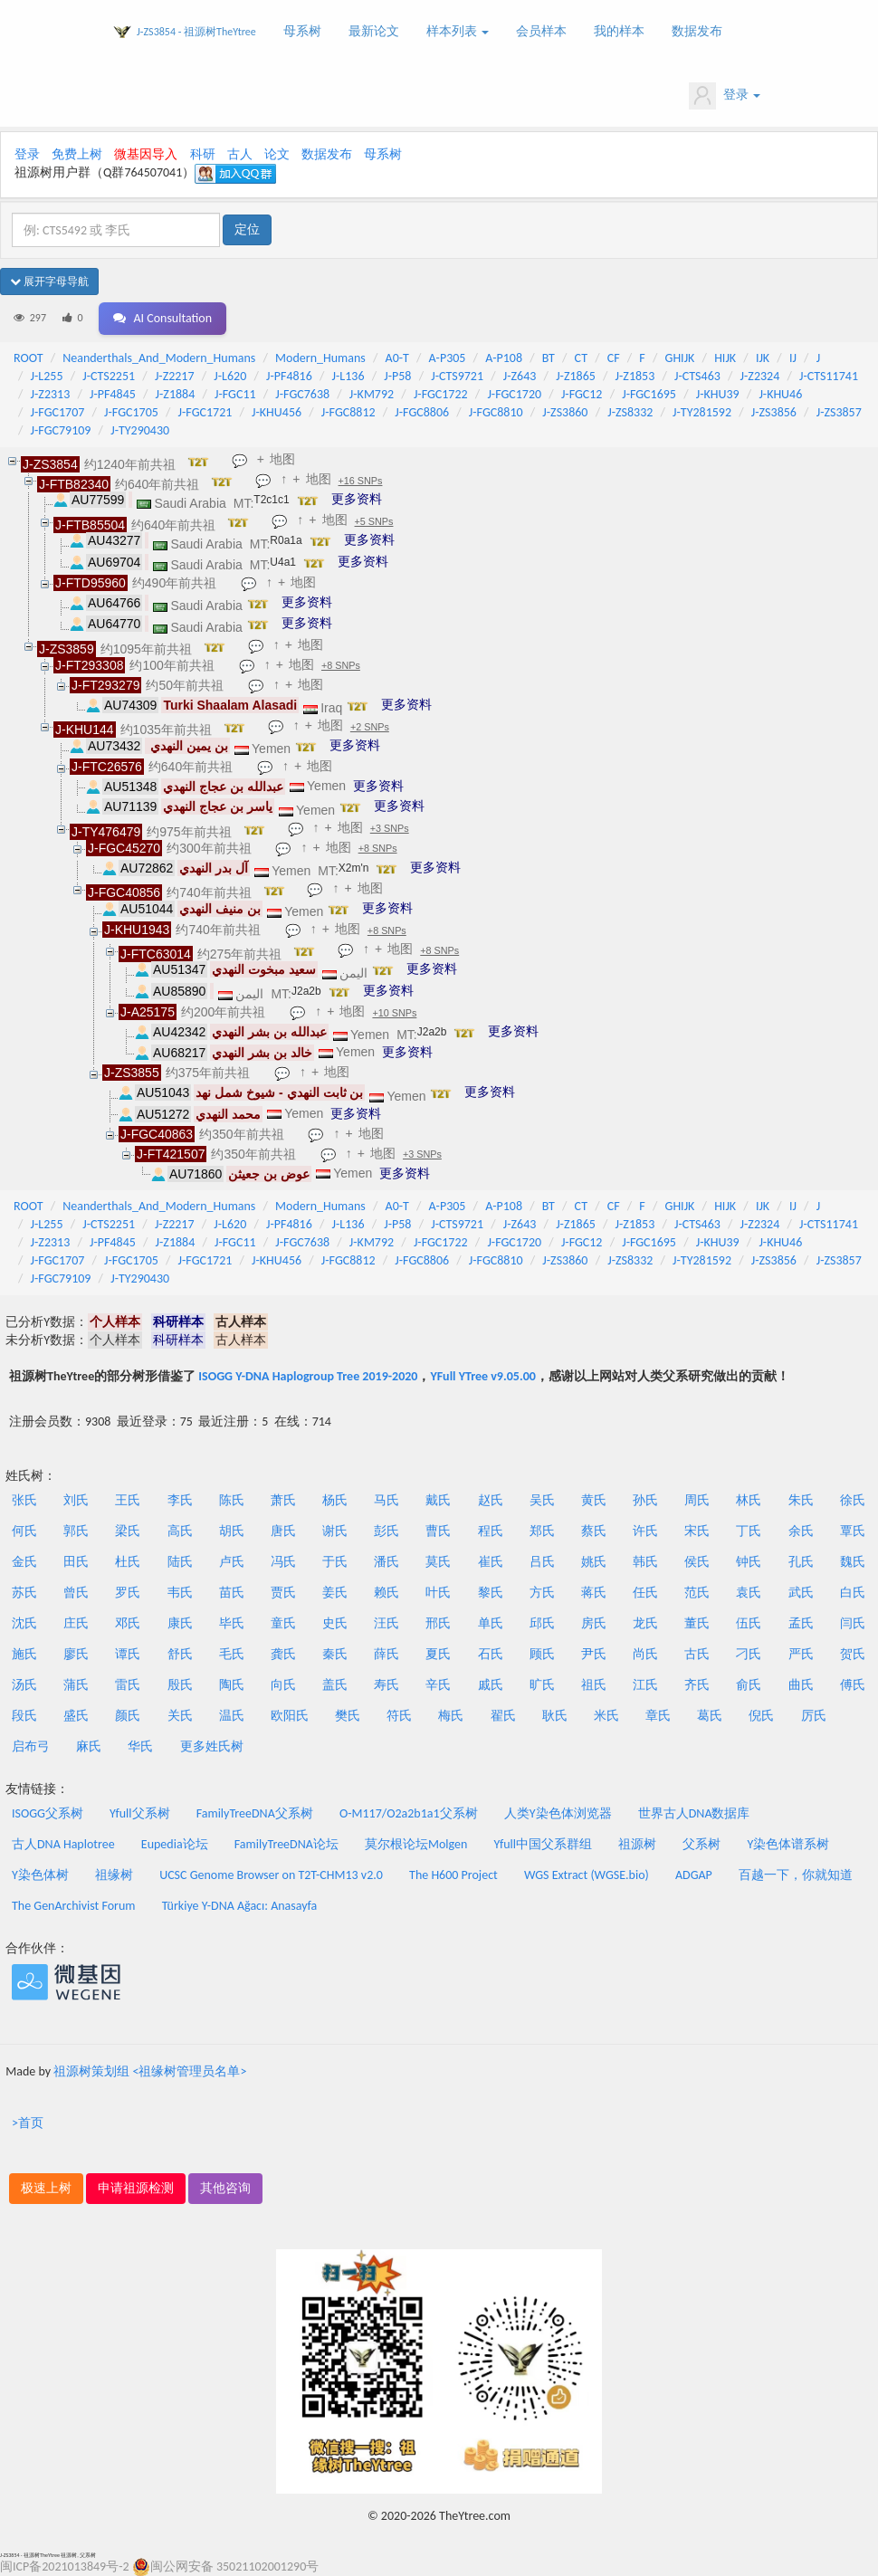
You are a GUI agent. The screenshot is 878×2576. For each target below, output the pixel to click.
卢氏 (231, 1561)
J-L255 (47, 376)
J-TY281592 (702, 412)
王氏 (127, 1500)
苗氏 (231, 1592)
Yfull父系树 (139, 1813)
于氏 (335, 1561)
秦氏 (335, 1654)
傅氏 (852, 1685)
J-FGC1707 (58, 412)
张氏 (24, 1500)
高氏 (180, 1531)
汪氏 (386, 1623)
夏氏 (438, 1654)
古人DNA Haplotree (63, 1844)
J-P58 (397, 376)
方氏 (542, 1592)
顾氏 (542, 1654)
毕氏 (231, 1623)
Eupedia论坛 (174, 1844)
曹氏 (438, 1531)
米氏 (606, 1715)
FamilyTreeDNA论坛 (286, 1844)
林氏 (748, 1500)
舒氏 (180, 1654)
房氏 (593, 1623)
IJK (762, 358)
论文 (277, 154)
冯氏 (283, 1561)
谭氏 (127, 1654)
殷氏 (180, 1685)
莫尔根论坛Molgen (416, 1844)
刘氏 (76, 1500)
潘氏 (386, 1561)
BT (548, 358)
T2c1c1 (271, 499)
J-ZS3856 (774, 412)
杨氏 (335, 1500)
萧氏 (283, 1500)
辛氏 (438, 1685)
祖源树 (637, 1844)
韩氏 (645, 1561)
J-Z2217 (175, 376)
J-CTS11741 (828, 376)
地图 (282, 459)
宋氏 (697, 1531)
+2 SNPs (369, 726)
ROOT (28, 358)
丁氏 (748, 1531)
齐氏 (697, 1685)
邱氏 (542, 1623)
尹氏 (593, 1654)
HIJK (725, 358)
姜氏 (335, 1592)
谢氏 (335, 1531)
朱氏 (801, 1500)
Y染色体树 (40, 1875)
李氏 (180, 1500)
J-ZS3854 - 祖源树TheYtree (196, 31)
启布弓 (31, 1746)
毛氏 (231, 1654)
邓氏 (127, 1623)
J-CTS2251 (108, 376)
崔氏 (490, 1561)
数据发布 (697, 31)
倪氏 (761, 1715)
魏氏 (852, 1561)
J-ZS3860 (564, 412)
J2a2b (306, 991)
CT (581, 358)
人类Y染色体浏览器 (558, 1813)
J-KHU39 (718, 394)
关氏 (180, 1715)
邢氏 (438, 1623)
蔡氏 (593, 1531)
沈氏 (24, 1623)
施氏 (24, 1654)
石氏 (490, 1654)
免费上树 (77, 154)
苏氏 (24, 1592)
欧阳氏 (290, 1715)
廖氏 (76, 1654)
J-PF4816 (289, 376)
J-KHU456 (276, 412)
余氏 (801, 1531)
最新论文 (373, 31)
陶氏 (231, 1685)
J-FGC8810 (496, 412)
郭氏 (76, 1531)
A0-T (397, 358)
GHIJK (680, 358)
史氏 (335, 1623)
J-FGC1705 (131, 412)
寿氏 (386, 1685)
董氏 (697, 1623)
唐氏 (283, 1531)
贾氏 (283, 1592)
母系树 (302, 31)
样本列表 (457, 31)
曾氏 (76, 1592)
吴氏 (542, 1500)
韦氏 (180, 1592)
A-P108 (503, 358)
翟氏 (503, 1715)
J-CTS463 (697, 376)
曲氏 (801, 1685)
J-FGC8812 (348, 412)
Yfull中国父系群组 (543, 1844)
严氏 (801, 1654)
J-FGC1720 (514, 394)
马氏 (386, 1500)
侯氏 (697, 1561)
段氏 (24, 1715)
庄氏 (76, 1623)
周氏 (697, 1500)
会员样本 (541, 31)
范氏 (697, 1592)
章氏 (658, 1715)
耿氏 (555, 1715)
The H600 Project (453, 1875)
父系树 (701, 1844)
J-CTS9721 (457, 376)
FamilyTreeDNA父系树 (254, 1813)
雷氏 (127, 1685)
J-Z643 (520, 376)
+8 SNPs (340, 665)
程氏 (490, 1531)
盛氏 (76, 1715)
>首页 (27, 2123)
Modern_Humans (320, 358)
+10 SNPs (394, 1012)
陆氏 (180, 1561)
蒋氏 (593, 1592)
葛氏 (709, 1715)
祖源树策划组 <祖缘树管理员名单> (149, 2071)
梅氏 (450, 1715)
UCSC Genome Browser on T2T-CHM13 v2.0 (271, 1875)
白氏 (852, 1592)
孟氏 (801, 1623)
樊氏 (347, 1715)
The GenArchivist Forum (73, 1905)
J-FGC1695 (649, 394)
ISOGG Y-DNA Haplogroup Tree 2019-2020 (307, 1376)
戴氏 (438, 1500)
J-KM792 (371, 394)
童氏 (283, 1623)
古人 (240, 154)
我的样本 (619, 31)
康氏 (180, 1623)
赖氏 (386, 1592)
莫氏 (438, 1561)
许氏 (645, 1531)
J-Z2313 (51, 394)
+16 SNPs (361, 480)
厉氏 (813, 1715)
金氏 (24, 1561)
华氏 (140, 1746)
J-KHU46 (780, 394)
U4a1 (283, 562)
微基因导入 (145, 154)
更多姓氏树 (211, 1746)
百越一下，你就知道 (796, 1875)
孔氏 (801, 1561)
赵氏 (490, 1500)
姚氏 (593, 1561)
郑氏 (542, 1531)
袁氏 (748, 1592)
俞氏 (748, 1685)
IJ (793, 358)
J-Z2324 (760, 376)
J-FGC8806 (422, 412)
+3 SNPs (389, 828)
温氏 (231, 1715)
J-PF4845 (113, 394)
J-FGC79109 (61, 430)
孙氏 (645, 1500)
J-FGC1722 (441, 394)
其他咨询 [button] (225, 2188)
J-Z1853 (635, 376)
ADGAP (693, 1875)
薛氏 (386, 1654)
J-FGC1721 (205, 412)
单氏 (490, 1623)
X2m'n (354, 868)
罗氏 (127, 1592)
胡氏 (231, 1531)
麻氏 (88, 1746)
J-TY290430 (139, 430)
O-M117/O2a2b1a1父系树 (408, 1813)
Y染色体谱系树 (789, 1844)
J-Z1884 (176, 394)
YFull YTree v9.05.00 (482, 1376)
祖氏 (593, 1685)
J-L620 (230, 376)
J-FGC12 (582, 394)
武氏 (801, 1592)
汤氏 (24, 1685)
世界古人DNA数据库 (694, 1813)
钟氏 (748, 1561)
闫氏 (852, 1623)
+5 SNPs (374, 521)
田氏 (76, 1561)
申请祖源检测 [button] (136, 2188)
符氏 (399, 1715)
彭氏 (386, 1531)
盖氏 (335, 1685)
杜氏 (127, 1561)
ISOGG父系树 (47, 1813)
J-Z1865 (576, 376)
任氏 (645, 1592)
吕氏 (542, 1561)
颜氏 (127, 1715)
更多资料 (356, 498)
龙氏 (645, 1623)
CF (613, 358)
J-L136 (348, 376)
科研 (202, 154)
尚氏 (645, 1654)
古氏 (697, 1654)
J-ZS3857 (839, 412)
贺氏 (852, 1654)
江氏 (645, 1685)
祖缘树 (114, 1875)
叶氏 (438, 1592)
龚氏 (283, 1654)
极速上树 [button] (46, 2188)
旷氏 (542, 1685)
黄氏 (593, 1500)
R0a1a (285, 540)
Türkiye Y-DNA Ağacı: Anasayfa (240, 1905)
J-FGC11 (235, 394)
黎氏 (490, 1592)
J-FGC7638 (302, 394)
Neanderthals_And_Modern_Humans (158, 358)
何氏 (24, 1531)
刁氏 (748, 1654)
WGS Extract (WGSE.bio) (586, 1875)
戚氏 (490, 1685)
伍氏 (748, 1623)
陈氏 (231, 1500)
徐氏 (852, 1500)
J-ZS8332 (630, 412)
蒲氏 (76, 1685)
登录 (724, 96)
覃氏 (852, 1531)
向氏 (283, 1685)
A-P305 (447, 358)
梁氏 (127, 1531)
